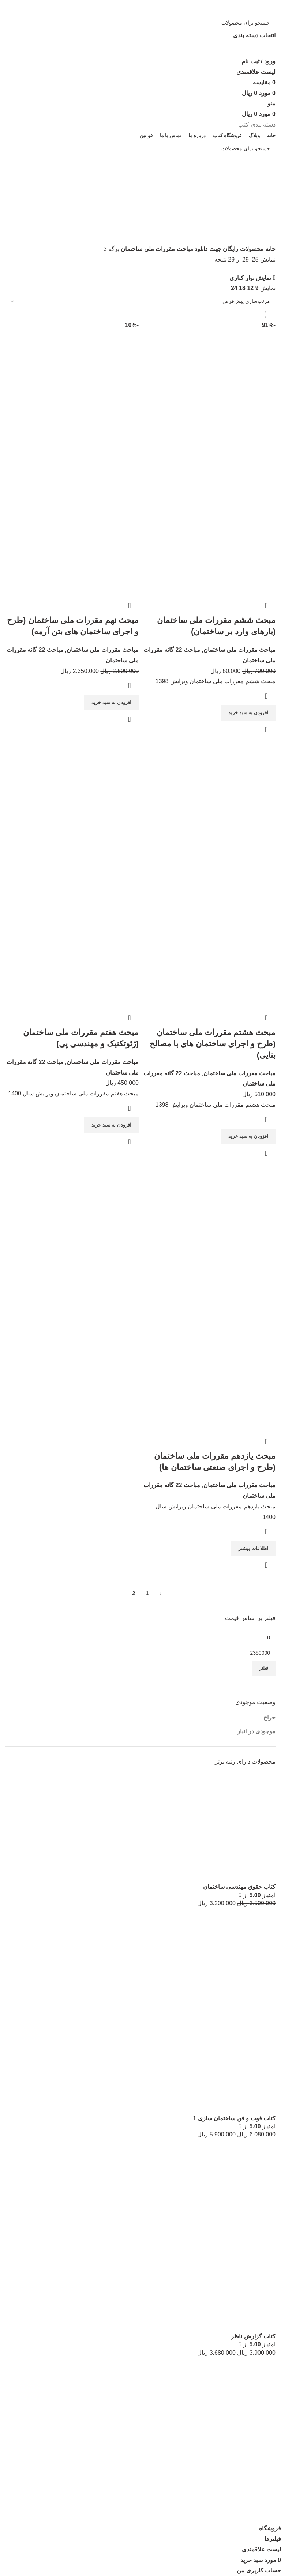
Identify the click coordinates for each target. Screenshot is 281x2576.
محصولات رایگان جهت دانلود (228, 249)
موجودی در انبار (256, 1731)
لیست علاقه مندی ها (250, 2481)
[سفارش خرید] (140, 301)
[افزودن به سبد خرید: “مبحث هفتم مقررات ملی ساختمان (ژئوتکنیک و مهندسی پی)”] (111, 1125)
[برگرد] (266, 181)
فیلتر (263, 1668)
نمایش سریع (266, 730)
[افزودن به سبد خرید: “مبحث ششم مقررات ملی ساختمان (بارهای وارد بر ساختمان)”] (248, 713)
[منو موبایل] (271, 103)
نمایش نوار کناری (250, 278)
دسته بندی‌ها (261, 217)
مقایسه (267, 2495)
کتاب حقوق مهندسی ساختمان (239, 1887)
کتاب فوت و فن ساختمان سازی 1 (234, 2118)
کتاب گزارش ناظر (253, 2336)
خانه (270, 249)
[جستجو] (140, 22)
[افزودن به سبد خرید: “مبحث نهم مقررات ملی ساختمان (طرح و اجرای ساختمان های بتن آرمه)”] (111, 702)
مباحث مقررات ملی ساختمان (156, 249)
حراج (269, 1717)
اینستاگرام (263, 2467)
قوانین (268, 2508)
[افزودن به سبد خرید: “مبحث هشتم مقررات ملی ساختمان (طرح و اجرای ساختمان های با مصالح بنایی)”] (248, 1136)
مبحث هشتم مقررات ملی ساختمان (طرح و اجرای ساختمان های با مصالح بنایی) (213, 1044)
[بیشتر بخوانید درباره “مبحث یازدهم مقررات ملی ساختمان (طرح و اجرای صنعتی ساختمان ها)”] (253, 1548)
